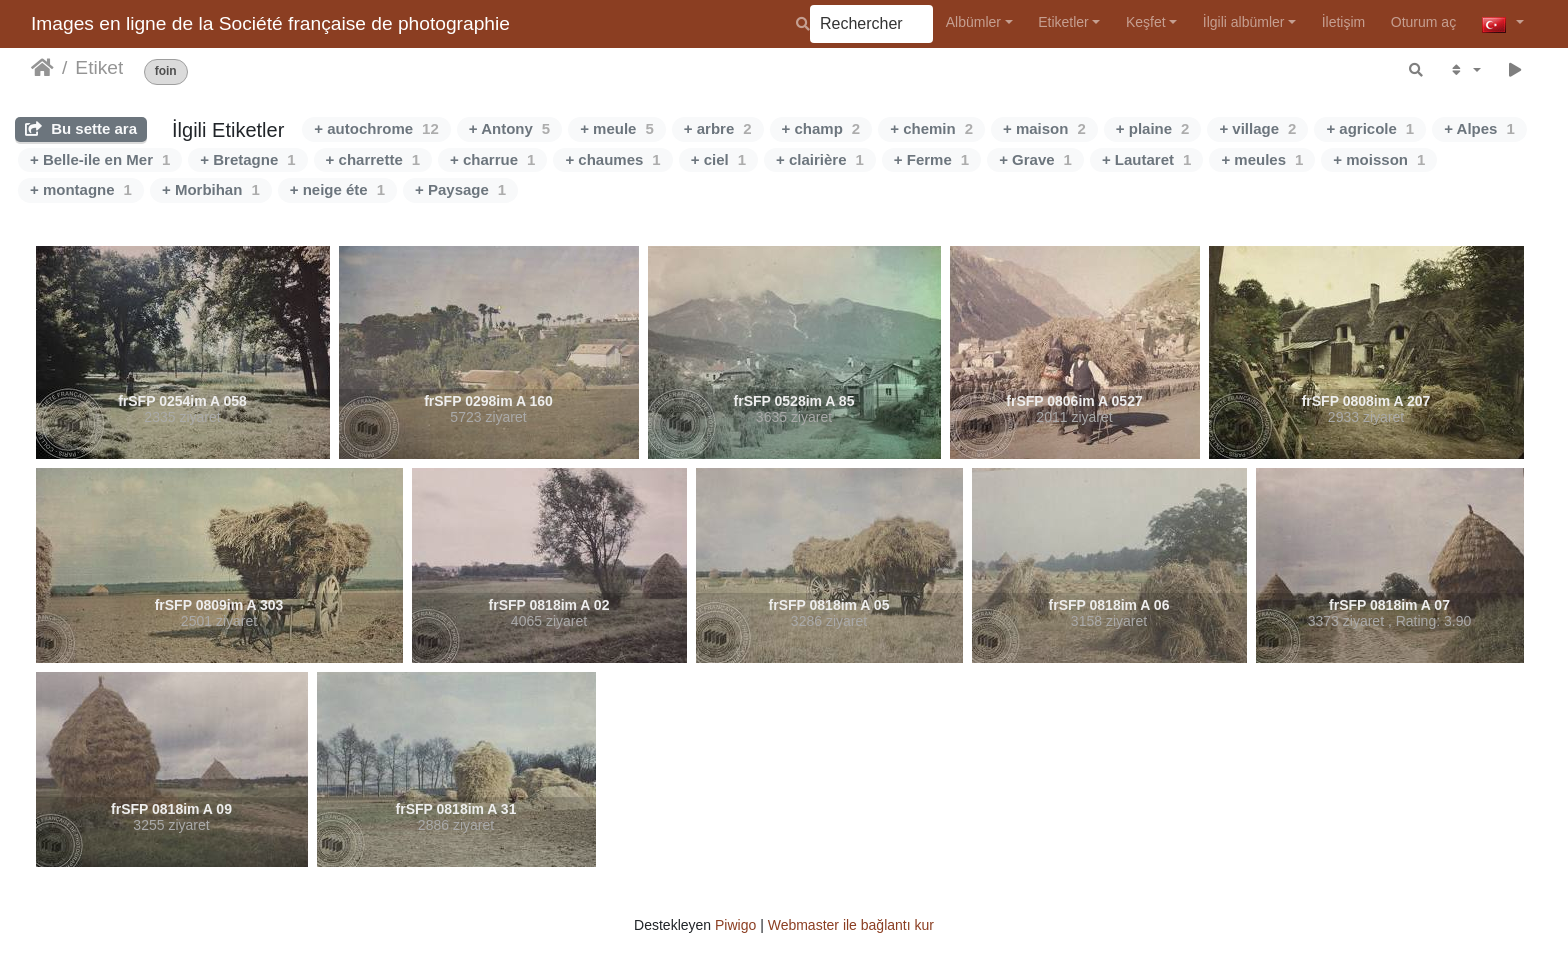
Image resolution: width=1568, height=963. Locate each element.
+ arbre (718, 128)
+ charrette (373, 159)
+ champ (821, 128)
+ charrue (492, 159)
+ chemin (931, 128)
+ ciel (718, 159)
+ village (1257, 128)
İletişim (1344, 22)
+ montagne (81, 189)
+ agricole (1370, 128)
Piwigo (735, 925)
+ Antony (509, 128)
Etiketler (1063, 22)
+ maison (1044, 128)
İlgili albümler (1244, 22)
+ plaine (1153, 128)
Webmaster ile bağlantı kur (851, 925)
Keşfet (1146, 22)
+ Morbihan (211, 189)
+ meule (617, 128)
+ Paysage (460, 189)
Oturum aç (1423, 22)
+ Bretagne (247, 159)
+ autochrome (376, 128)
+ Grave (1035, 159)
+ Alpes (1479, 128)
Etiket (99, 67)
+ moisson (1379, 159)
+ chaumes (612, 159)
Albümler (973, 22)
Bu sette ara (81, 128)
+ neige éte (337, 189)
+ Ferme (931, 159)
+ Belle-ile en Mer (100, 159)
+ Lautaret (1146, 159)
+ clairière (820, 159)
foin (166, 71)
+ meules (1262, 159)
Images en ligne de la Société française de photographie (270, 23)
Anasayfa (42, 68)
